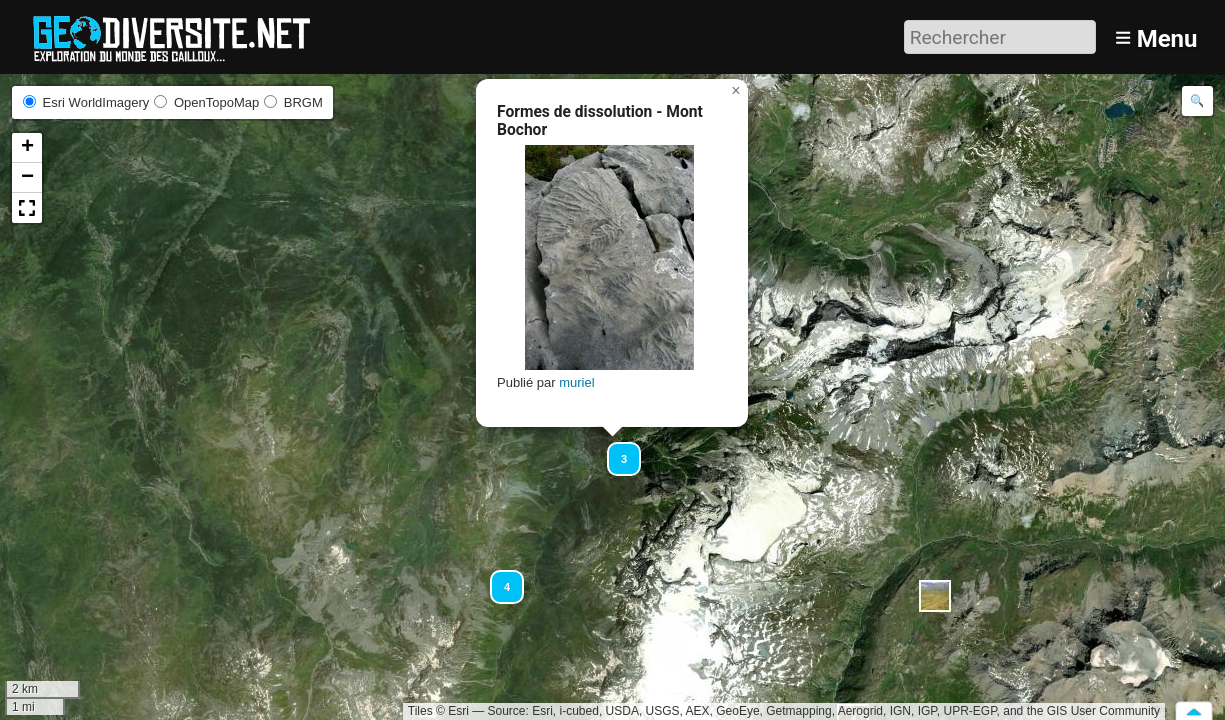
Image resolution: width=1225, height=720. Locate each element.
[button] (615, 450)
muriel (576, 382)
